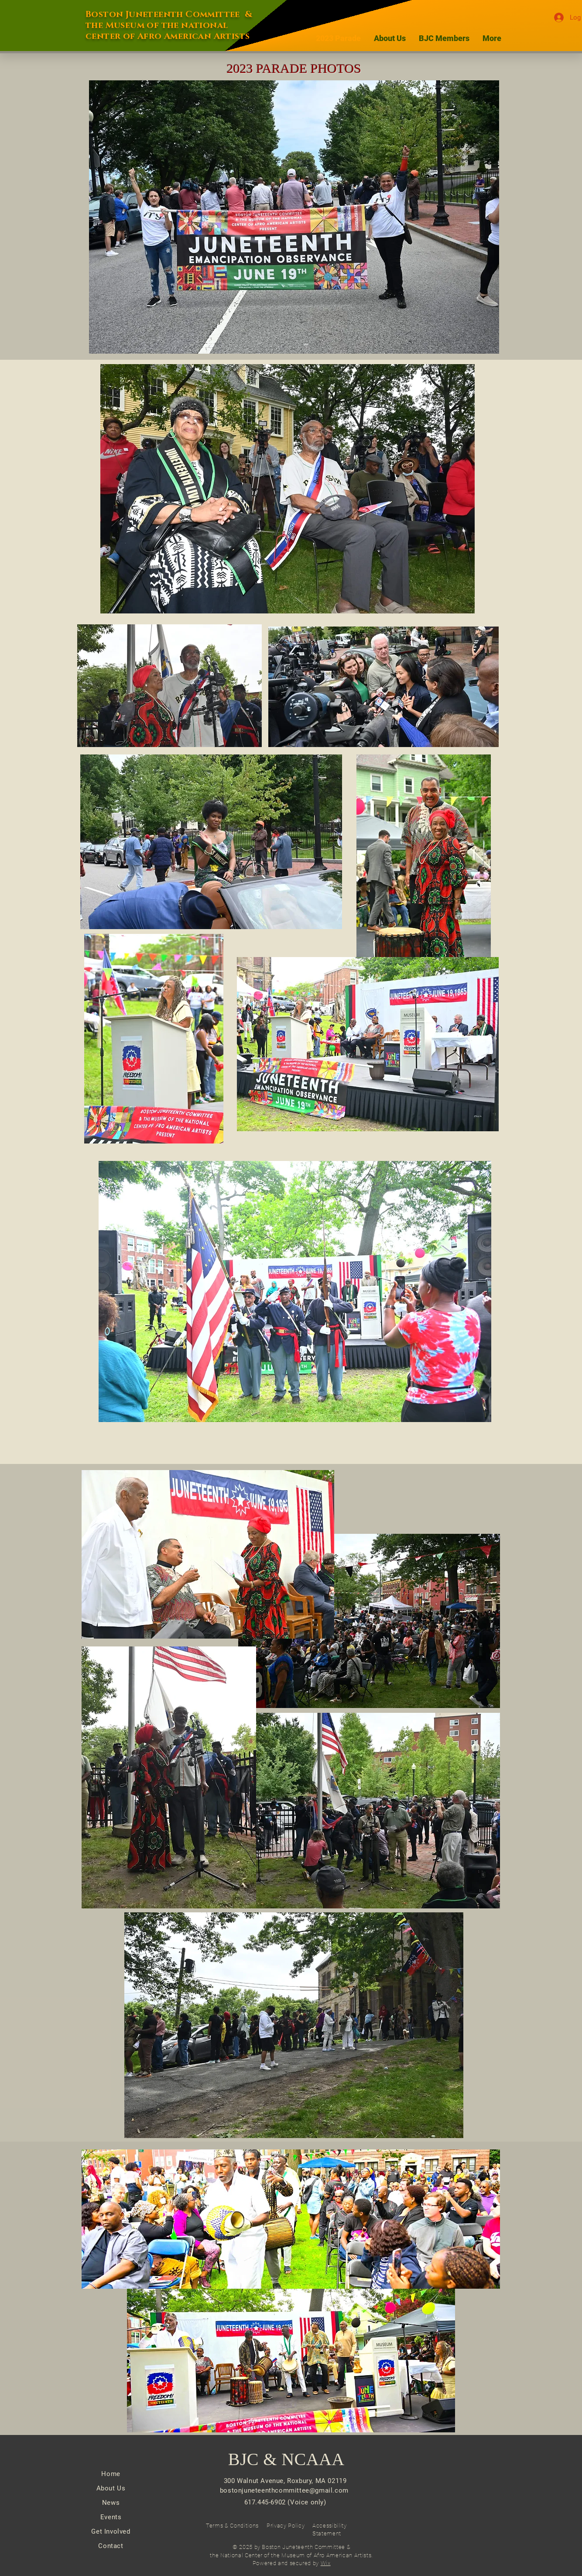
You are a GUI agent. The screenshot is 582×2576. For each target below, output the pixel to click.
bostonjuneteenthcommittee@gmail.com (284, 2490)
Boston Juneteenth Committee (163, 14)
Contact (110, 2546)
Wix (326, 2563)
